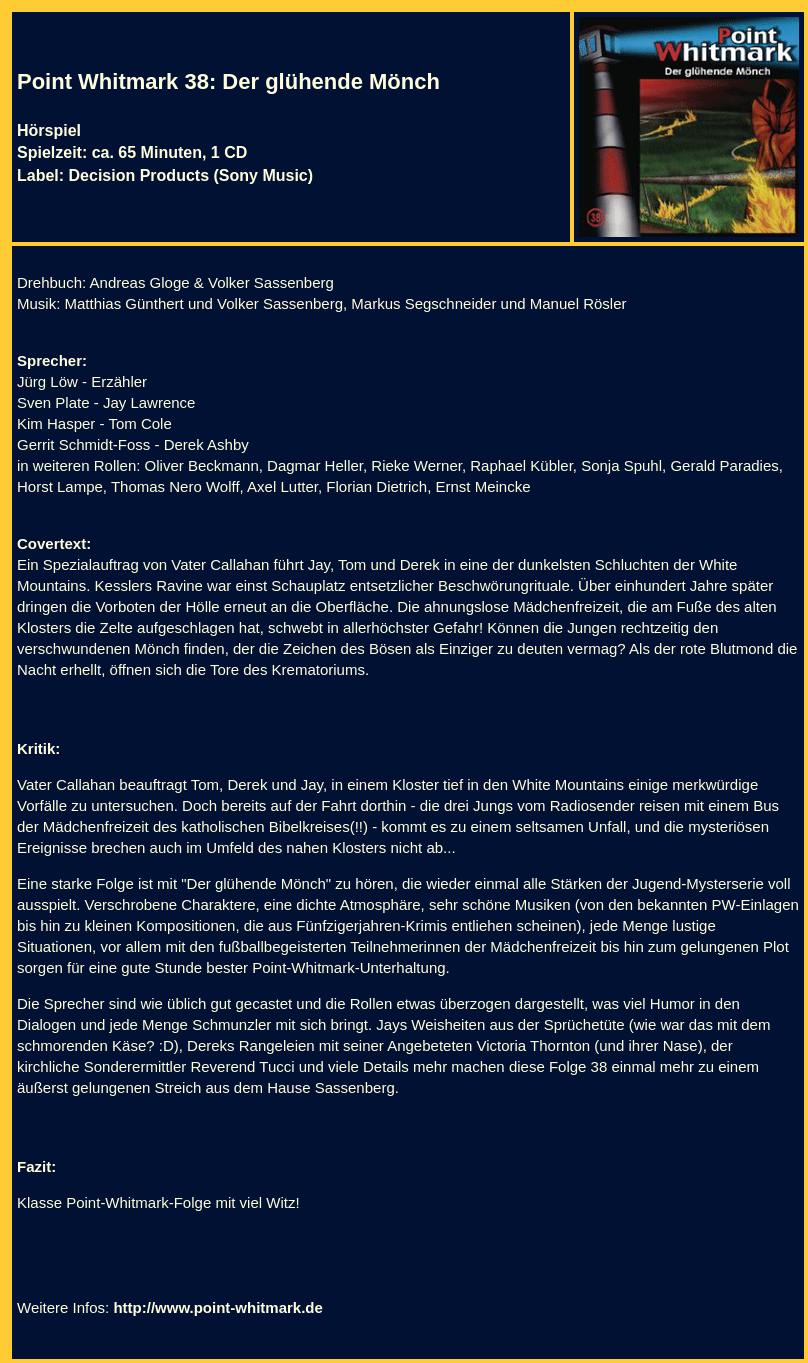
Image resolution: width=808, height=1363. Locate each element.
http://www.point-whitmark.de (217, 1307)
